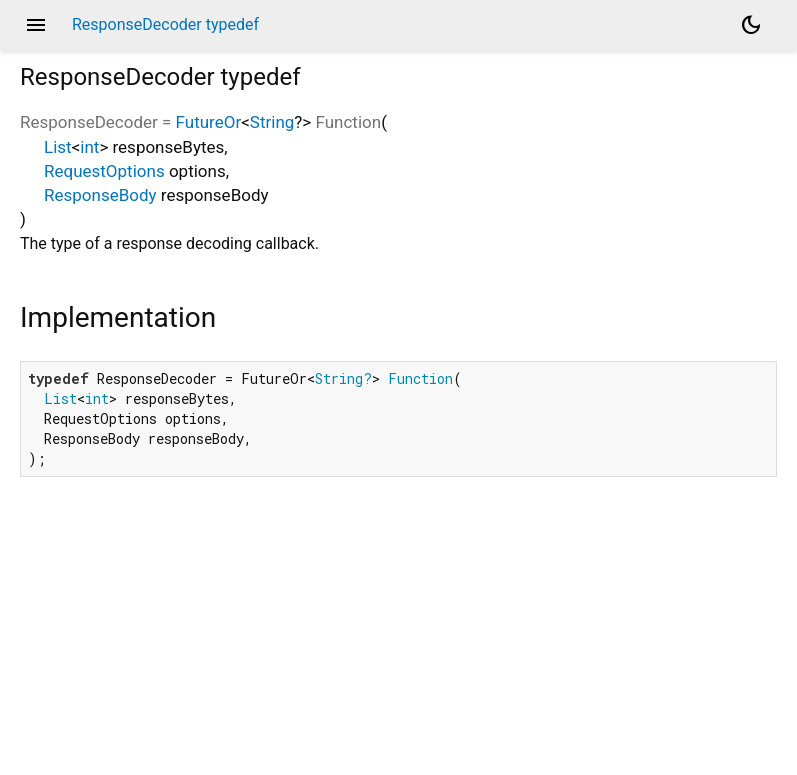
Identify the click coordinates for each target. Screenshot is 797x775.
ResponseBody (100, 195)
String (272, 122)
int (89, 147)
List (58, 147)
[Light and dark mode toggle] (751, 25)
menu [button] (36, 25)
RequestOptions (104, 171)
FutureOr (209, 122)
